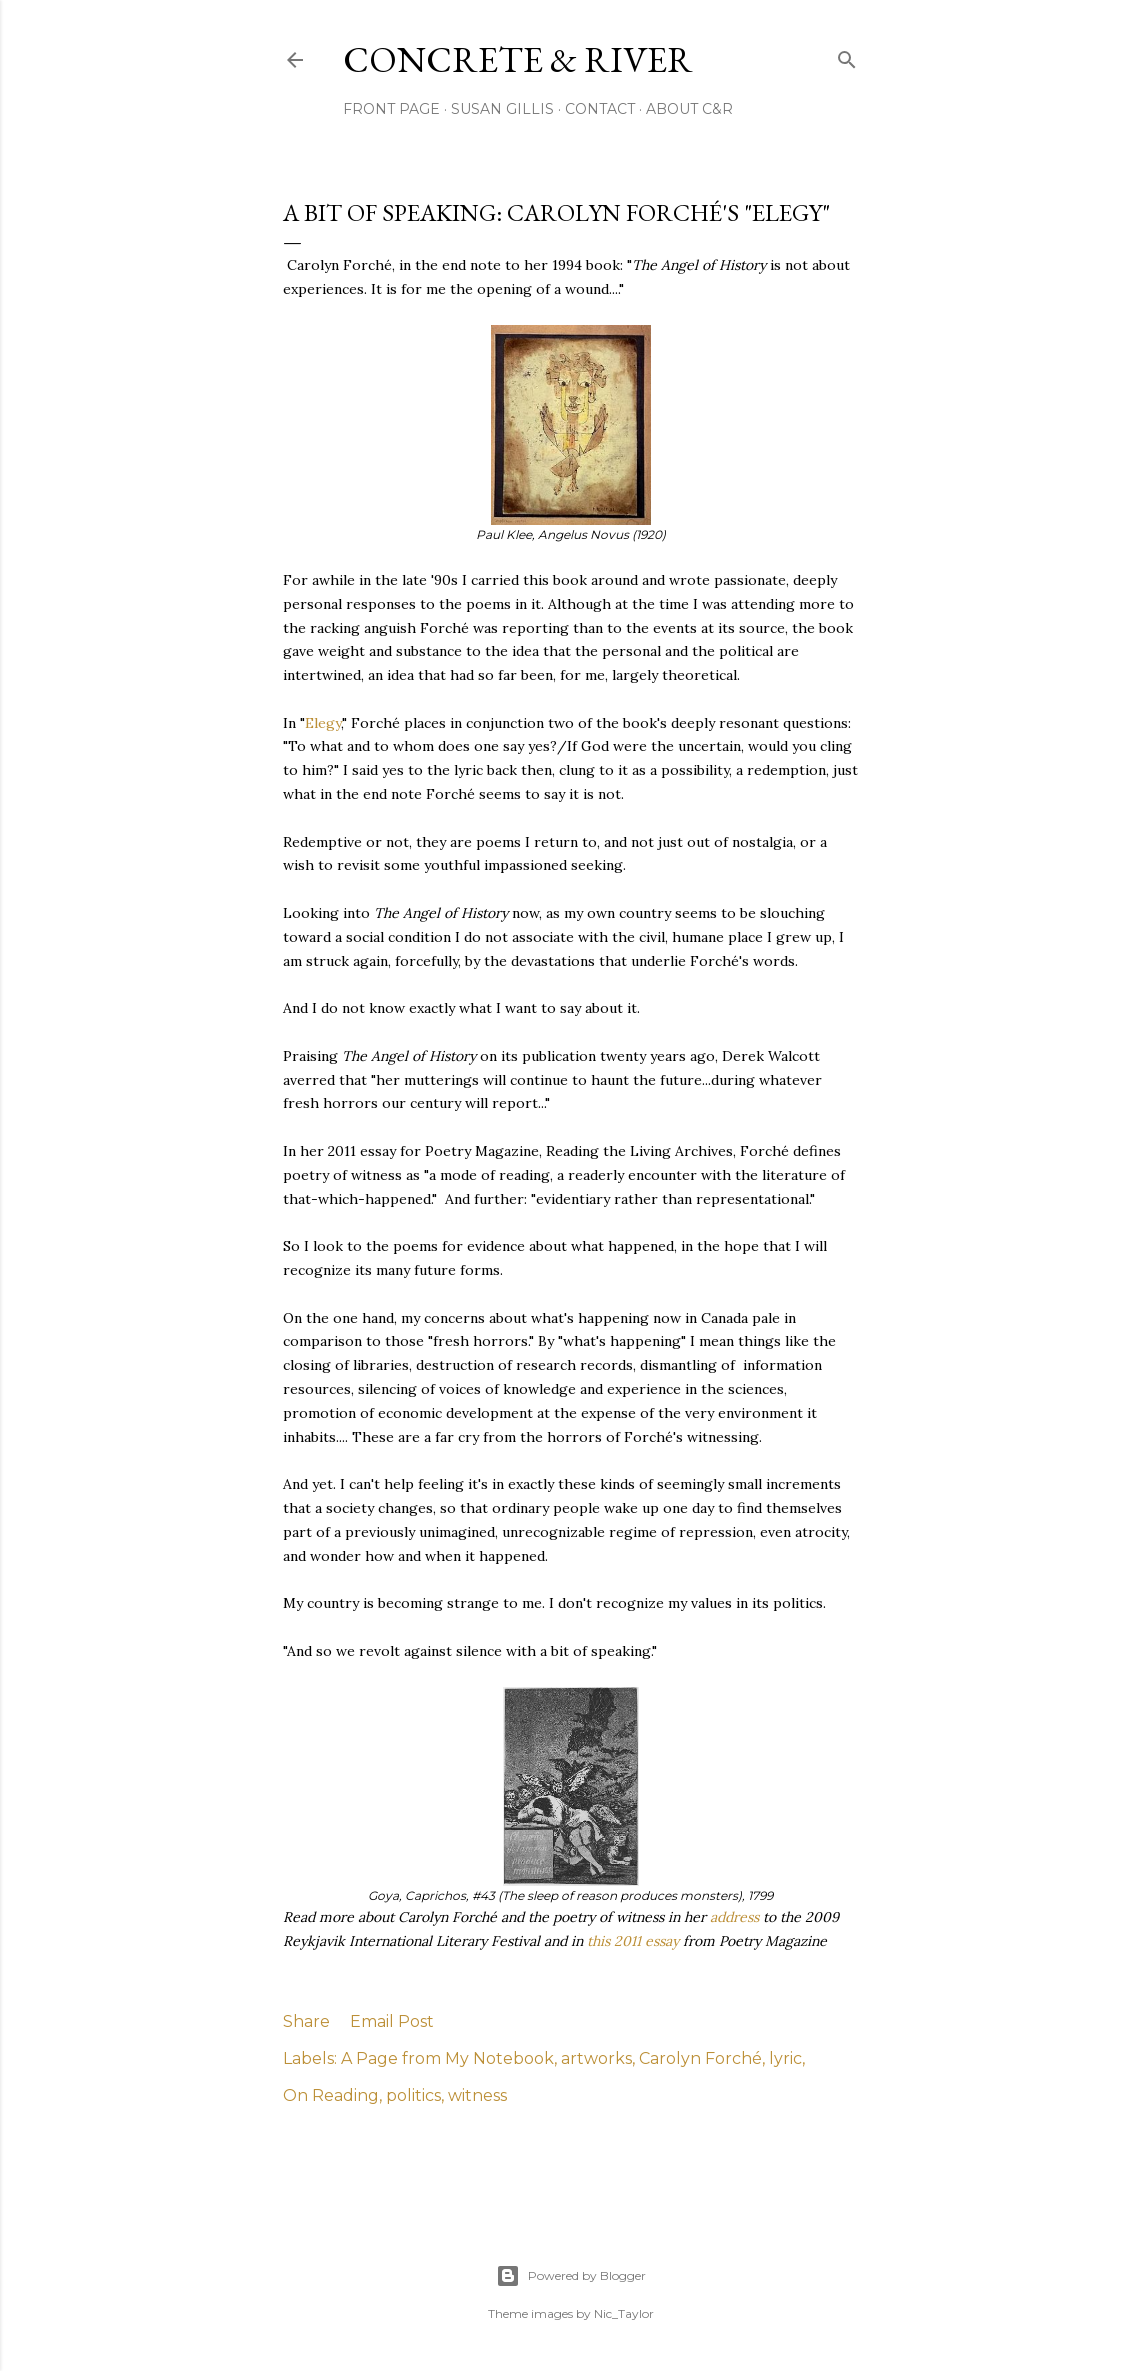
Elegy (323, 723)
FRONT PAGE (391, 109)
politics (413, 2095)
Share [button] (306, 2021)
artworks (596, 2058)
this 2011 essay (635, 1941)
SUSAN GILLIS (502, 109)
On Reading (331, 2095)
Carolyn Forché (700, 2058)
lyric (785, 2058)
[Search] (847, 55)
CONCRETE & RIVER (518, 59)
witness (477, 2095)
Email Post (392, 2021)
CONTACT (600, 109)
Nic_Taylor (624, 2313)
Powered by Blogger (571, 2276)
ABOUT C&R (689, 109)
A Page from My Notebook (447, 2058)
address (736, 1917)
